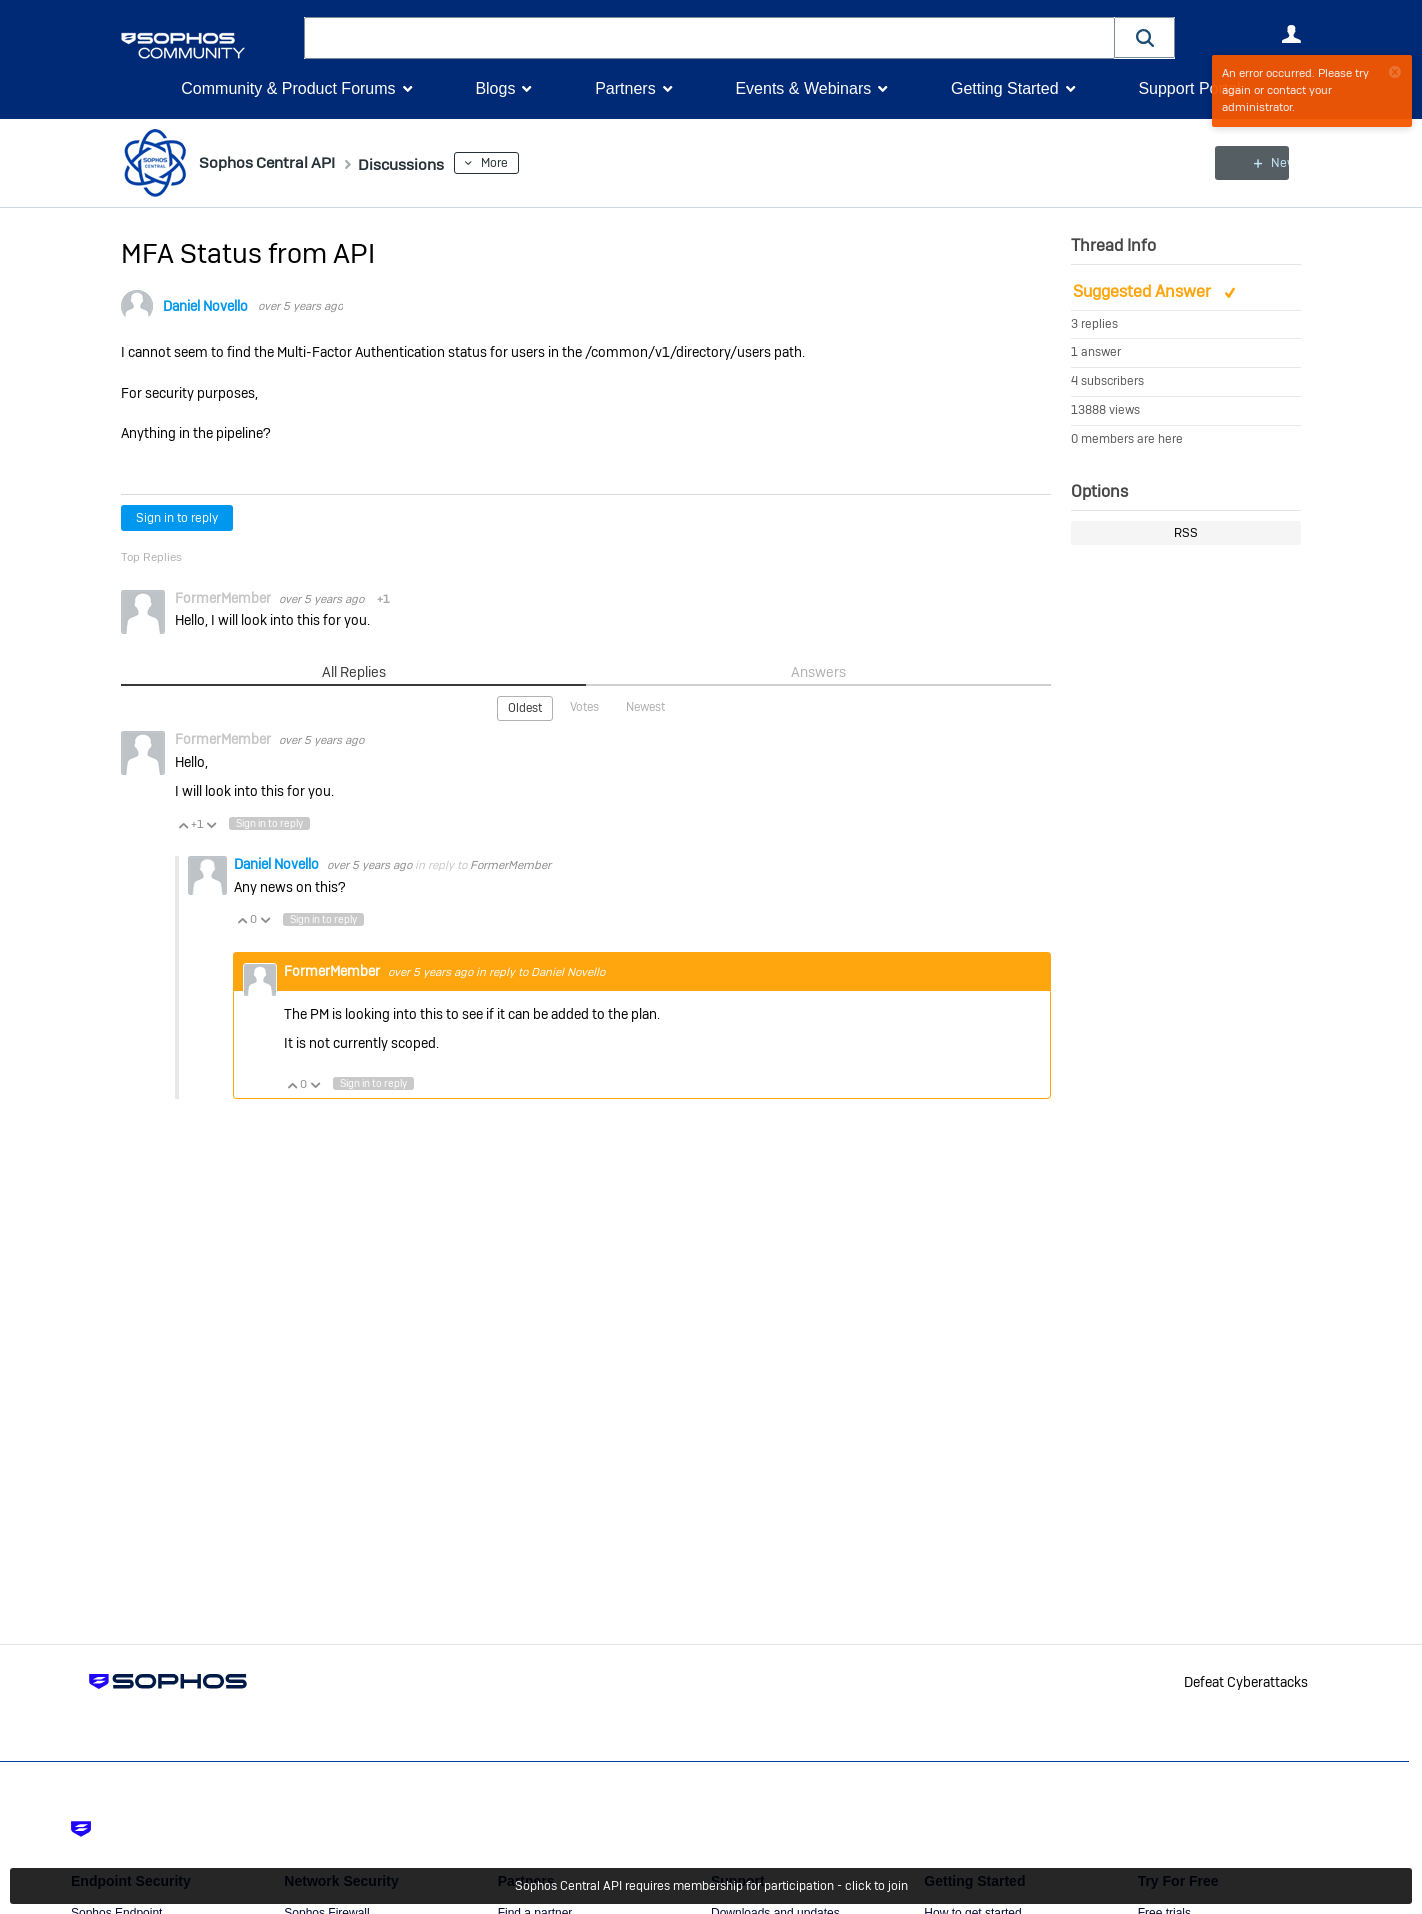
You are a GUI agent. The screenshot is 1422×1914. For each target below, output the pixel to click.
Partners (625, 88)
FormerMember (510, 864)
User (1291, 34)
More (520, 163)
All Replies (353, 672)
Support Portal (1189, 88)
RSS (1186, 533)
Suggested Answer (1144, 291)
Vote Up (183, 823)
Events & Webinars (803, 88)
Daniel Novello (205, 306)
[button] (1145, 37)
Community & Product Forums (288, 88)
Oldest (525, 708)
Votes (584, 707)
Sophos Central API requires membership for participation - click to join (711, 1886)
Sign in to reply (177, 518)
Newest (645, 707)
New (1255, 163)
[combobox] (709, 38)
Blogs (495, 88)
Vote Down (211, 823)
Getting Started (1005, 88)
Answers (818, 672)
